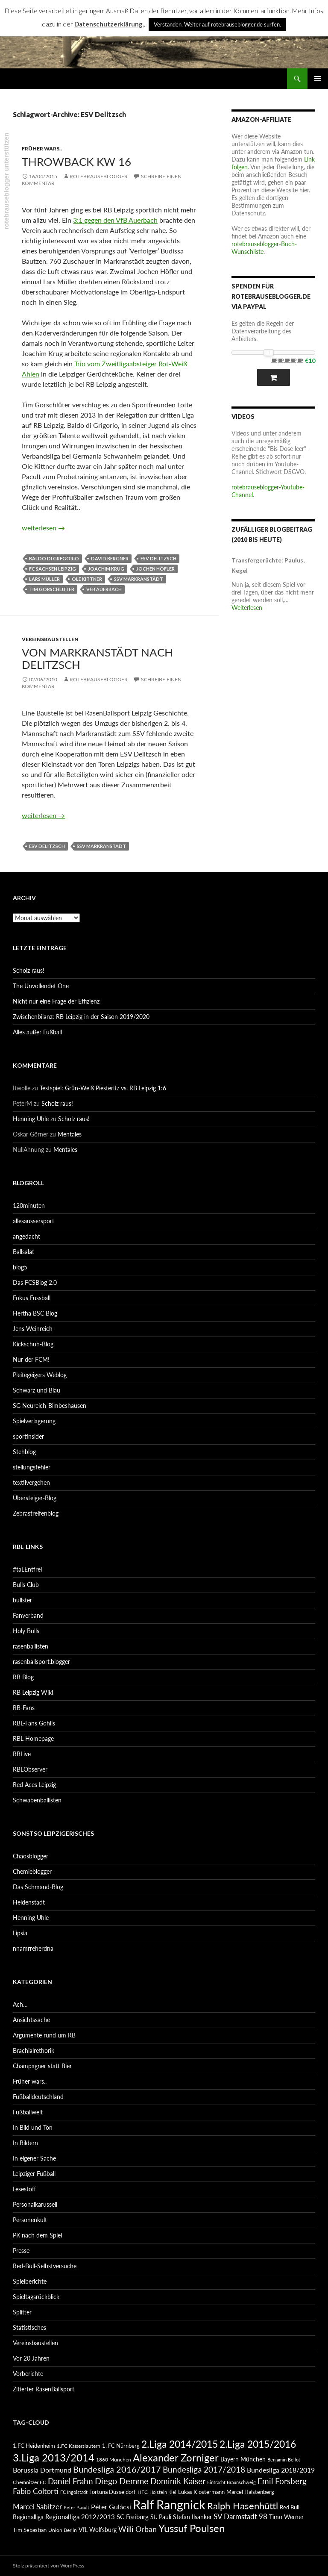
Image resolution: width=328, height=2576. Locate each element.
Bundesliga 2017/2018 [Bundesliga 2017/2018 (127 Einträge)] (204, 2469)
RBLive (22, 1754)
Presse (21, 2250)
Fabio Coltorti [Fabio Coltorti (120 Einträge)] (36, 2491)
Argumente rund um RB (44, 2035)
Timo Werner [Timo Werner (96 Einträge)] (286, 2516)
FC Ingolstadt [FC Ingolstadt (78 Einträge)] (74, 2492)
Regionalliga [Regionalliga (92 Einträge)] (28, 2516)
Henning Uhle (31, 1118)
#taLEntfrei (27, 1569)
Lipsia (20, 1933)
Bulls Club (26, 1584)
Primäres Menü (318, 78)
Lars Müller (44, 579)
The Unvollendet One (41, 985)
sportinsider (28, 1436)
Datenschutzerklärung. (109, 24)
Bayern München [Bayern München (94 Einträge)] (243, 2459)
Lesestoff (24, 2189)
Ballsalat (23, 1251)
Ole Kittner (87, 579)
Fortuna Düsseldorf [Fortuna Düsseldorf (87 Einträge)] (112, 2491)
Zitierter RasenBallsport (43, 2389)
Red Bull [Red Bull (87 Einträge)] (289, 2507)
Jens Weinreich (33, 1328)
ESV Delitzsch (158, 558)
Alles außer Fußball (37, 1032)
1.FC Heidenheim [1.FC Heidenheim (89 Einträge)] (34, 2445)
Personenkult (30, 2219)
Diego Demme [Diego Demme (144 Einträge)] (122, 2481)
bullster (22, 1600)
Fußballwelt (28, 2112)
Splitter (22, 2312)
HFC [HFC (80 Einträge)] (143, 2492)
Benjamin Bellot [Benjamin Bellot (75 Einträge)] (283, 2459)
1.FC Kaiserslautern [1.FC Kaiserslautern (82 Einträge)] (78, 2446)
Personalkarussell (35, 2204)
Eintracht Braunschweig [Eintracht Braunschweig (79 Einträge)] (231, 2482)
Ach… (20, 2004)
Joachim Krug (106, 568)
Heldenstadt (29, 1902)
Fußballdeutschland (38, 2096)
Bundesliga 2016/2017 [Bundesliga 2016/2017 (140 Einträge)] (117, 2469)
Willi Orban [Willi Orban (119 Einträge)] (137, 2529)
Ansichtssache (31, 2019)
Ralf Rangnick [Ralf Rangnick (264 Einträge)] (169, 2504)
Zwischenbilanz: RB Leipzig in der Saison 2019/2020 (81, 1016)
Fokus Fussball (31, 1297)
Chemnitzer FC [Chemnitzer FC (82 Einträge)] (29, 2482)
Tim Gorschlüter (51, 589)
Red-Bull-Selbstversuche (44, 2266)
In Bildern (25, 2142)
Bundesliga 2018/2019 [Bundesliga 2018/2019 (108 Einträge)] (281, 2470)
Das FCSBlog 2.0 (35, 1282)
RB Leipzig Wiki (33, 1692)
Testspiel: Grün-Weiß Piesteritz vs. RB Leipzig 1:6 (103, 1088)
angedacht (26, 1236)
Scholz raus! (28, 970)
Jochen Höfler (155, 568)
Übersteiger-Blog (34, 1497)
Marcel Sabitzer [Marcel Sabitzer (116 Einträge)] (37, 2506)
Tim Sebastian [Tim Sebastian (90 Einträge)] (30, 2529)
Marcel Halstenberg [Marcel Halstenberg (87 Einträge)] (250, 2491)
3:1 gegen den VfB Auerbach (115, 220)
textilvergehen (31, 1482)
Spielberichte (30, 2281)
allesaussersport (33, 1221)
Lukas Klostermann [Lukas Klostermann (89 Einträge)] (201, 2491)
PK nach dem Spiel (37, 2235)
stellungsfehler (31, 1467)
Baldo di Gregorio (54, 558)
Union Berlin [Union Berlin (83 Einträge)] (62, 2530)
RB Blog (23, 1677)
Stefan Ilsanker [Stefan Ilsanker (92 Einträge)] (192, 2516)
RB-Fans (24, 1707)
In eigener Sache (34, 2158)
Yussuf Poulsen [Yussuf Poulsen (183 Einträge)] (191, 2528)
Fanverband (28, 1615)
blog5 (20, 1267)
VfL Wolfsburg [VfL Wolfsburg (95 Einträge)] (98, 2529)
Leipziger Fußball (34, 2173)
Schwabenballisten (37, 1800)
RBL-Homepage (33, 1738)
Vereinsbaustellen (50, 639)
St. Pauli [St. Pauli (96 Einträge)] (160, 2516)
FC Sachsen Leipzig (52, 568)
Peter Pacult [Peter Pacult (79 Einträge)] (76, 2507)
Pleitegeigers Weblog (40, 1374)
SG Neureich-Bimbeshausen (49, 1405)
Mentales (70, 1134)
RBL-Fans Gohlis (34, 1723)
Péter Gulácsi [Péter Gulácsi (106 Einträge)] (111, 2506)
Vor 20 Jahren (31, 2358)
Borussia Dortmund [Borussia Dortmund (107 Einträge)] (42, 2470)
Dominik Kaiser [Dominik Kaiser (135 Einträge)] (177, 2481)
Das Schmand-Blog (38, 1886)
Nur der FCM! (31, 1359)
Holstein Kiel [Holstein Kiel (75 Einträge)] (162, 2492)
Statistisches (29, 2327)
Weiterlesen (246, 607)
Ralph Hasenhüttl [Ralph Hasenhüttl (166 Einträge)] (242, 2505)
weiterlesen (43, 528)
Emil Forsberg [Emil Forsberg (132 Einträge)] (282, 2481)
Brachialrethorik (33, 2050)
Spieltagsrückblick (36, 2296)
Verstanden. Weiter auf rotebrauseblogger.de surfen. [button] (217, 24)
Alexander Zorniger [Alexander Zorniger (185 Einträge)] (176, 2457)
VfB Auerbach (104, 589)
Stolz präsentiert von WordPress (48, 2565)
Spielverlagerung (34, 1421)
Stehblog (24, 1451)
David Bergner (110, 558)
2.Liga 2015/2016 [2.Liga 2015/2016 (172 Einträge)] (258, 2444)
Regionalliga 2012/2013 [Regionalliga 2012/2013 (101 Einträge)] (80, 2516)
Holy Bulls (26, 1630)
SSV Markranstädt (138, 579)
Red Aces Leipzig (34, 1784)
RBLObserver (30, 1769)
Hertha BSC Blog (35, 1313)
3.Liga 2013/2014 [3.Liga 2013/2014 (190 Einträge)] (53, 2457)
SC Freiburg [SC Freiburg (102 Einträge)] (133, 2516)
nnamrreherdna (33, 1948)
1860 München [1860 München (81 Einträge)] (113, 2459)
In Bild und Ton (33, 2127)
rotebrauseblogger (99, 176)
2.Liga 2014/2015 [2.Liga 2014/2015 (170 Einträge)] (179, 2444)
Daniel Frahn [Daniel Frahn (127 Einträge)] (70, 2481)
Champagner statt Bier (42, 2066)
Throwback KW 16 (76, 161)
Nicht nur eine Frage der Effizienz (56, 1001)
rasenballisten (30, 1646)
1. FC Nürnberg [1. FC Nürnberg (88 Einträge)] (121, 2445)
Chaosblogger (30, 1856)
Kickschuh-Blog (33, 1344)
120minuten (29, 1205)
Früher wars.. (42, 148)
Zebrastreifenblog (36, 1513)
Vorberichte (28, 2373)
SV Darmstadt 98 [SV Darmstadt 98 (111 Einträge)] (240, 2516)
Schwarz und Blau (36, 1390)
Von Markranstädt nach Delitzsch (97, 658)
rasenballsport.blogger (41, 1661)
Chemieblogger (32, 1871)
